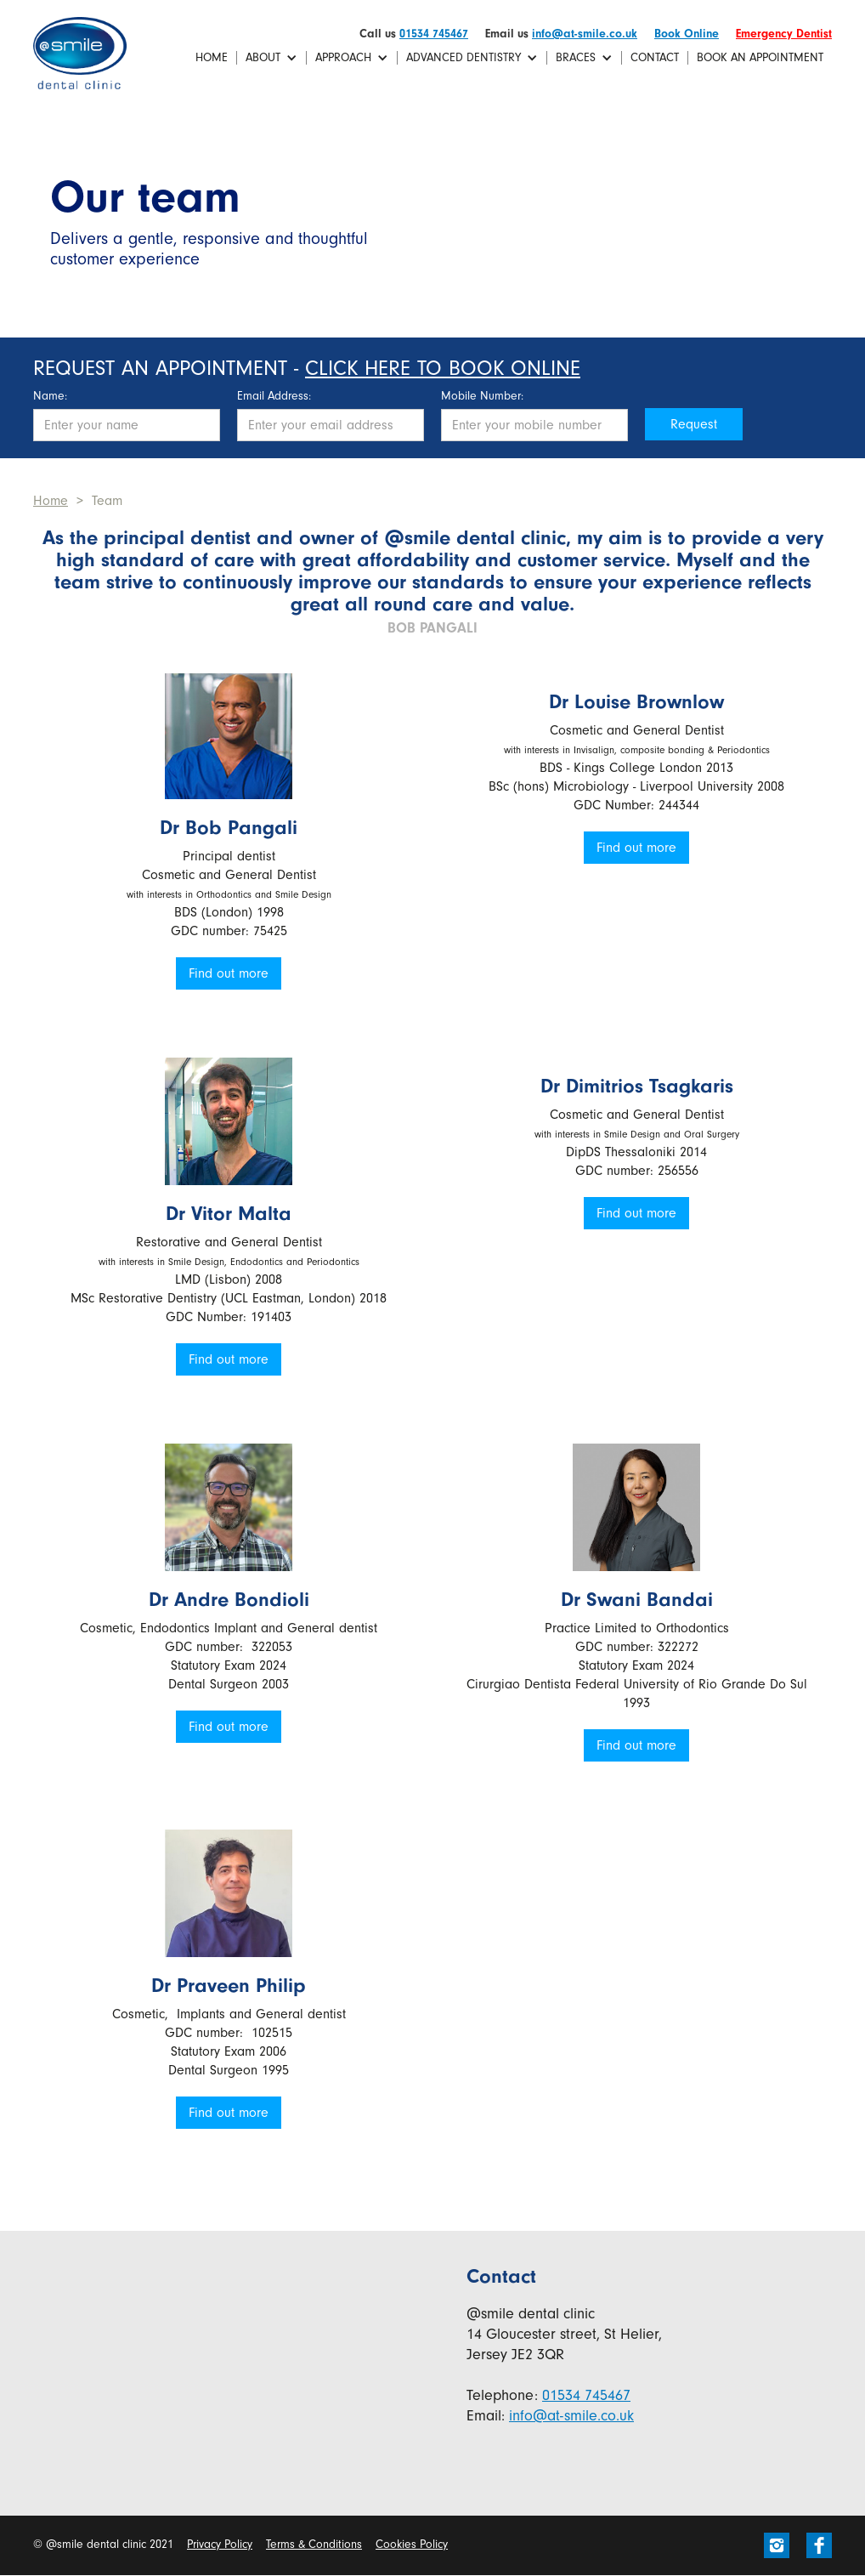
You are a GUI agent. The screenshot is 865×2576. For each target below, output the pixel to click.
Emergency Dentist (784, 33)
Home (211, 58)
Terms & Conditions (314, 2544)
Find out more (229, 973)
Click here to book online (442, 368)
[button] (272, 58)
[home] (80, 53)
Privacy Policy (219, 2544)
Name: (50, 396)
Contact (654, 58)
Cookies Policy (412, 2544)
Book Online (686, 33)
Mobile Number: (482, 396)
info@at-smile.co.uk (584, 33)
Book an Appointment (760, 58)
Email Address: (274, 396)
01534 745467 (433, 33)
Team (107, 500)
